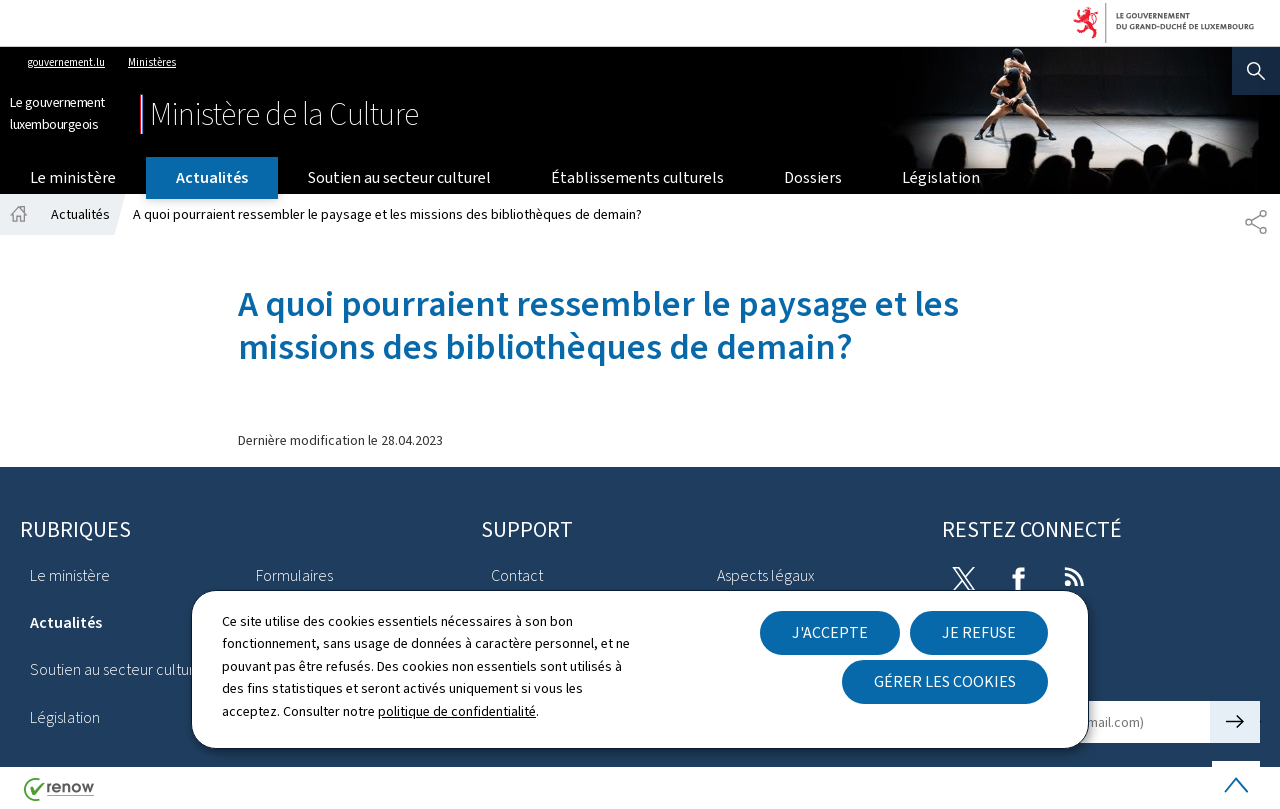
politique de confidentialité (457, 711)
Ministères (152, 62)
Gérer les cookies (945, 681)
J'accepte (830, 632)
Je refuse (979, 632)
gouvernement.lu (66, 62)
